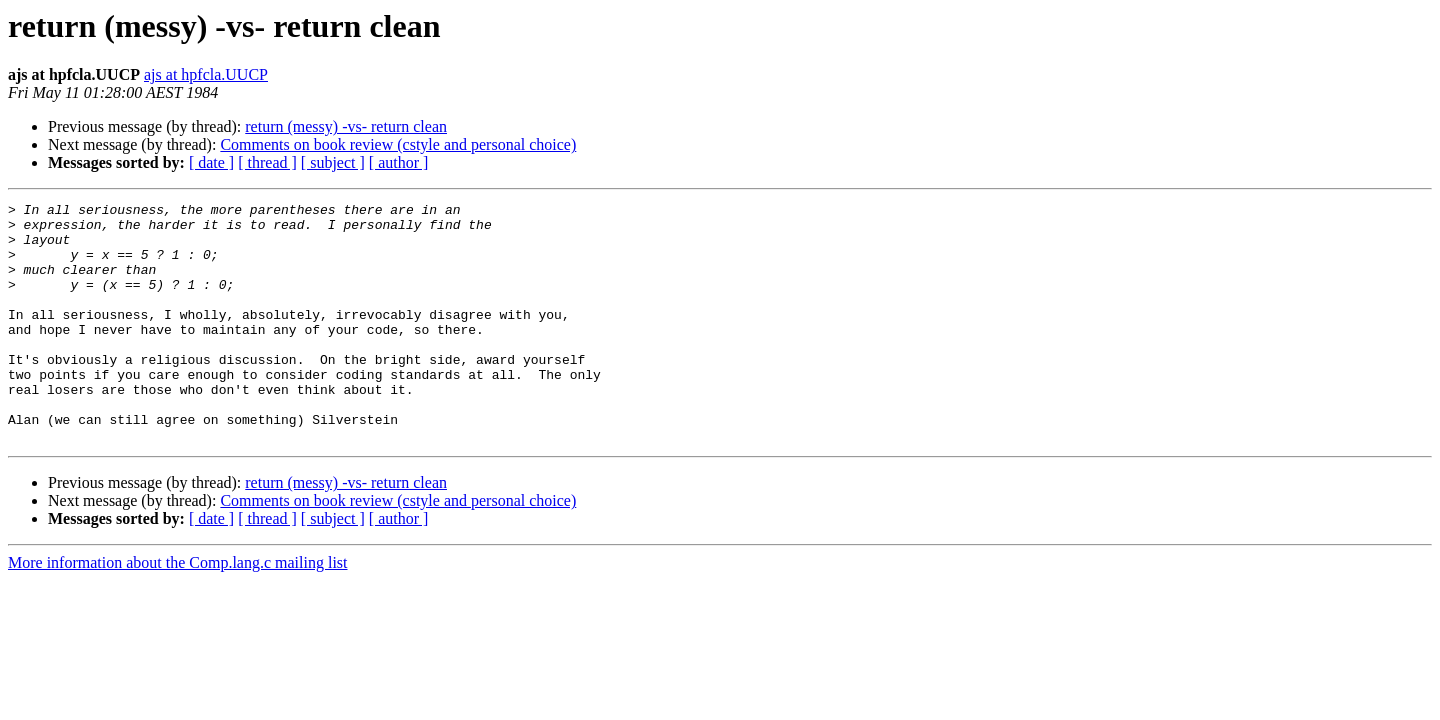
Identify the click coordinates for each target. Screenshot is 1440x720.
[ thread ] (267, 162)
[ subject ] (333, 162)
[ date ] (211, 162)
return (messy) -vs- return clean (346, 126)
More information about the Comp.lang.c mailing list (178, 610)
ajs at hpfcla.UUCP (206, 74)
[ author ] (399, 162)
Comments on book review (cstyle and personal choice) (398, 144)
